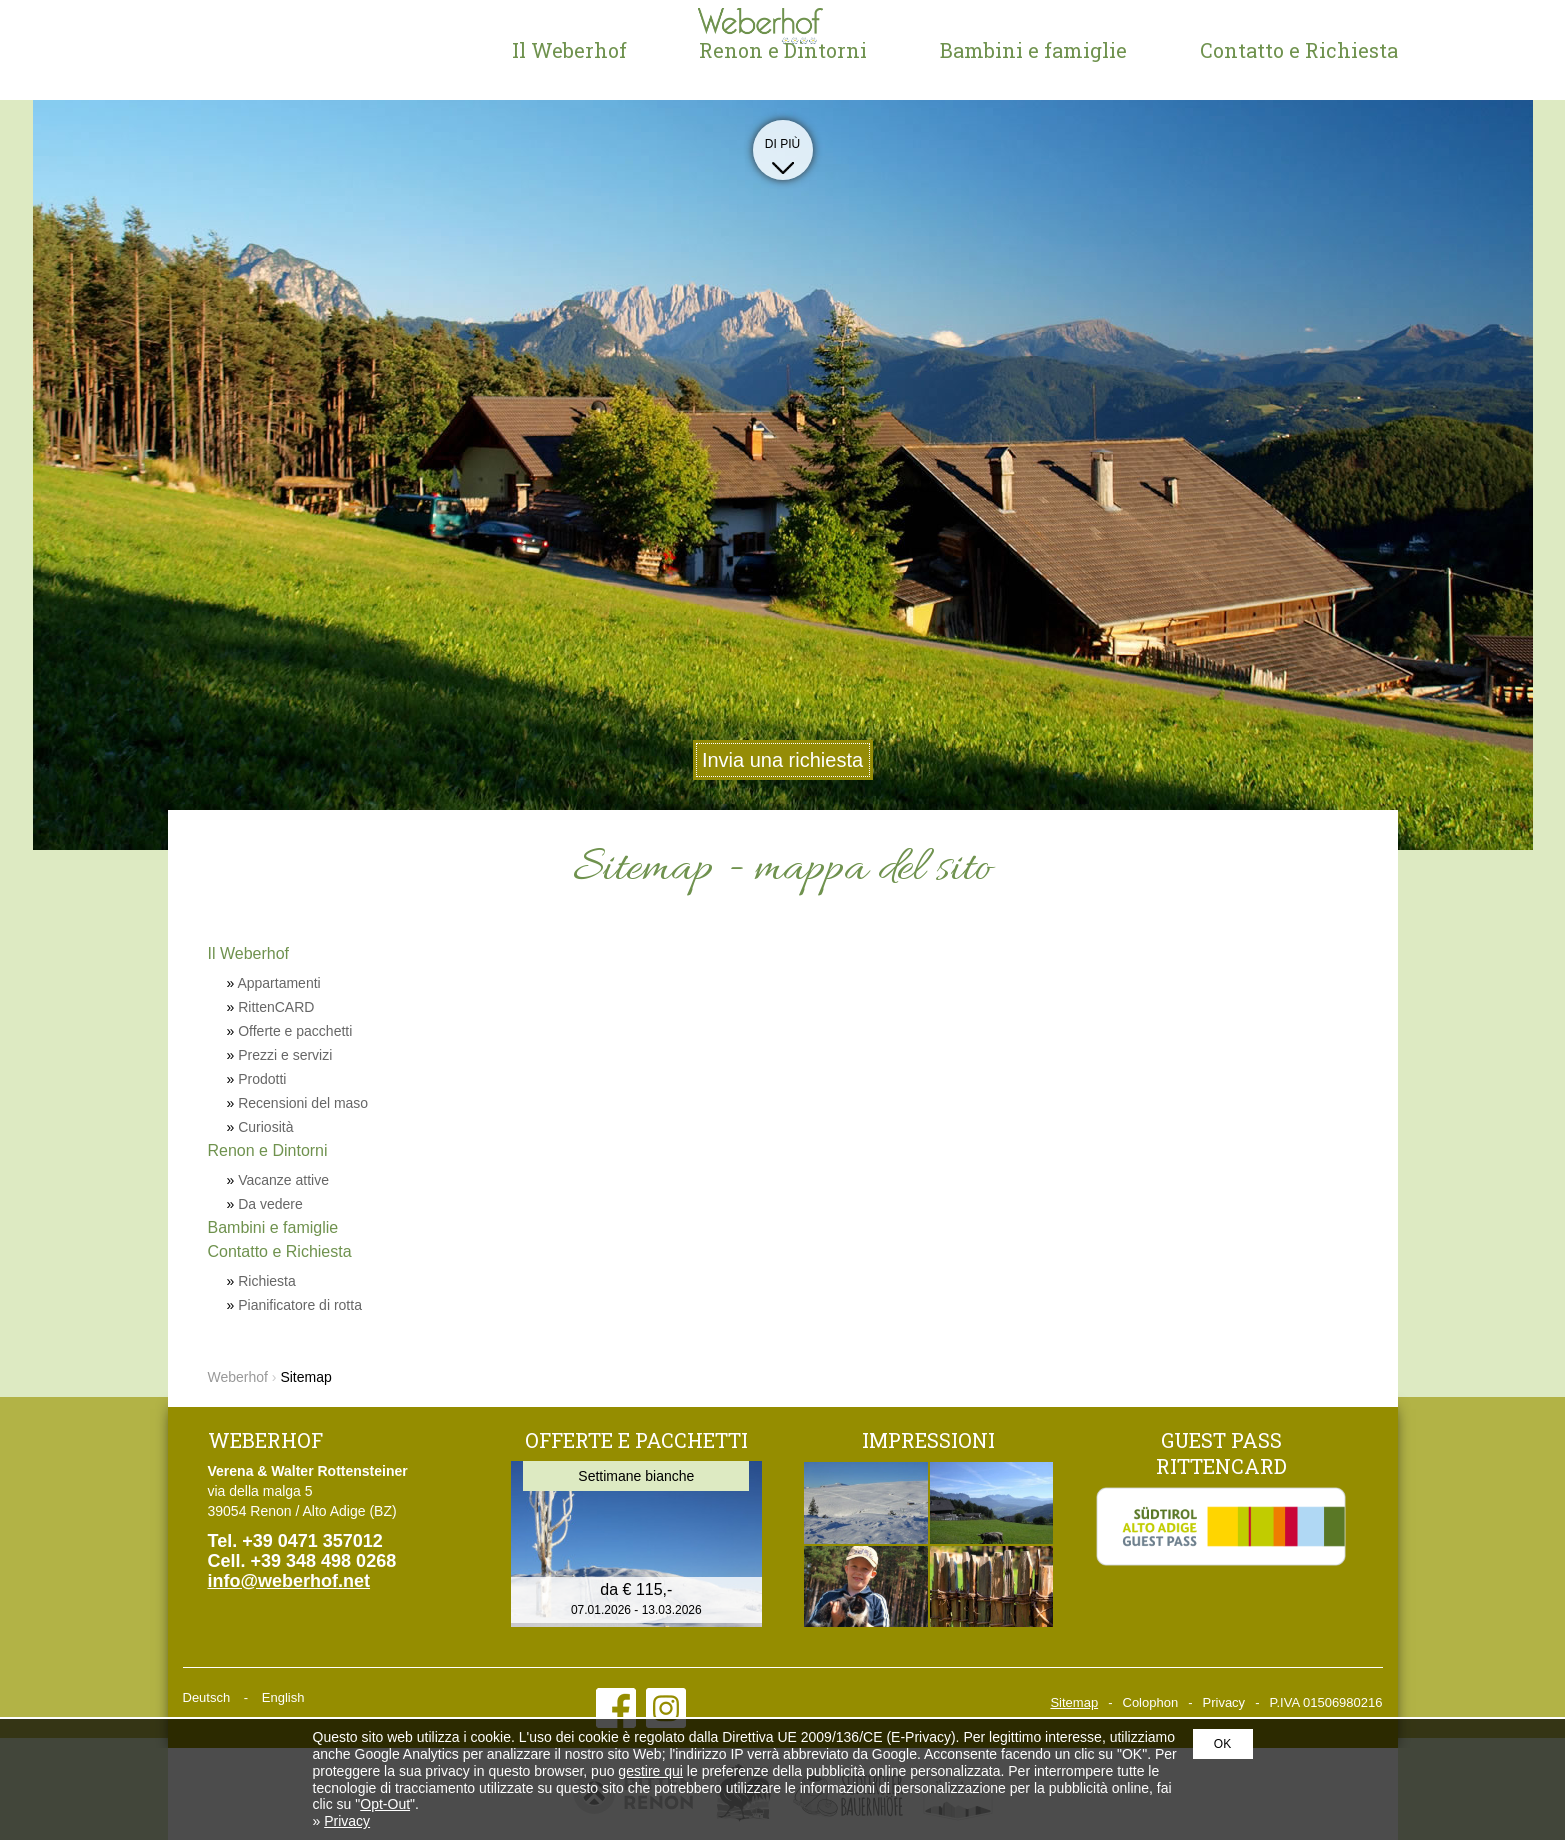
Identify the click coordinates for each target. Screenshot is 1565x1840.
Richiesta (267, 1281)
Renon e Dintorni (783, 50)
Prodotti (262, 1079)
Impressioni (928, 1440)
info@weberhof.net (289, 1581)
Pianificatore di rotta (300, 1305)
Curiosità (265, 1127)
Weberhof (288, 50)
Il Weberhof (569, 50)
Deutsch (207, 1697)
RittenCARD (276, 1007)
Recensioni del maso (303, 1103)
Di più (783, 152)
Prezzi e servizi (285, 1055)
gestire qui (650, 1771)
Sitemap (1074, 1702)
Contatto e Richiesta (1299, 50)
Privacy (1224, 1702)
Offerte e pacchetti (295, 1031)
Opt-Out (385, 1804)
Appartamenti (278, 983)
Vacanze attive (283, 1180)
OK (1222, 1744)
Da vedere (270, 1204)
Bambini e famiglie (1033, 50)
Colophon (1151, 1702)
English (283, 1697)
